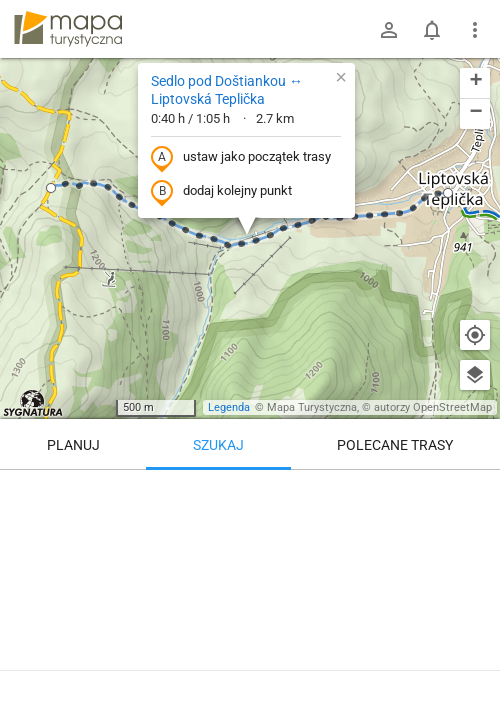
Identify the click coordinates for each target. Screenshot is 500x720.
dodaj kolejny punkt (221, 192)
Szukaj (218, 445)
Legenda (229, 407)
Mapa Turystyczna (312, 407)
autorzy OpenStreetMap (433, 407)
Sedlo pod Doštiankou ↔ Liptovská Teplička (227, 90)
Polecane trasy (395, 445)
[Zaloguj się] (389, 30)
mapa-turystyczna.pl (68, 29)
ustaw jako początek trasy (241, 158)
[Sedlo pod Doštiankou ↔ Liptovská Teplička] (250, 590)
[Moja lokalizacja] (475, 335)
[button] (51, 188)
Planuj (73, 445)
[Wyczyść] (475, 492)
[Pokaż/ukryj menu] (475, 30)
